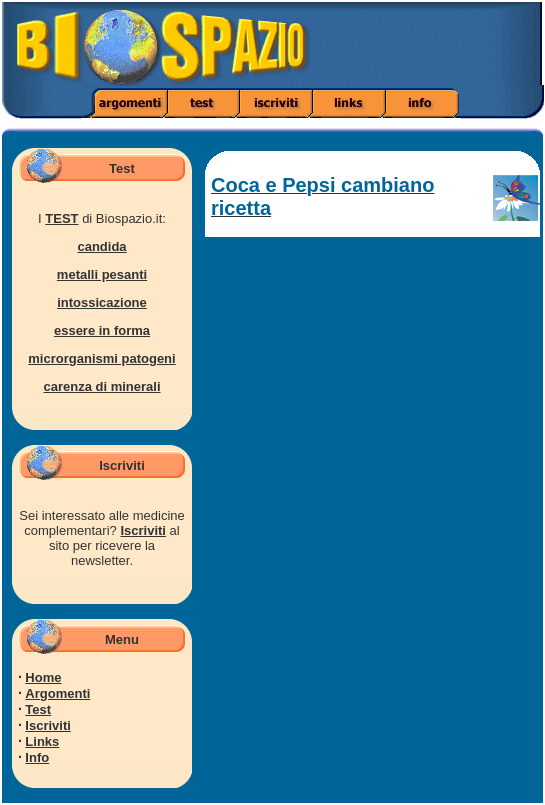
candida (101, 246)
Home (43, 677)
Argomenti (57, 693)
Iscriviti (143, 530)
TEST (61, 218)
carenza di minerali (101, 386)
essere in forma (102, 330)
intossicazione (102, 302)
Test (38, 709)
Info (37, 757)
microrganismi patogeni (101, 358)
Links (42, 741)
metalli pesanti (102, 274)
